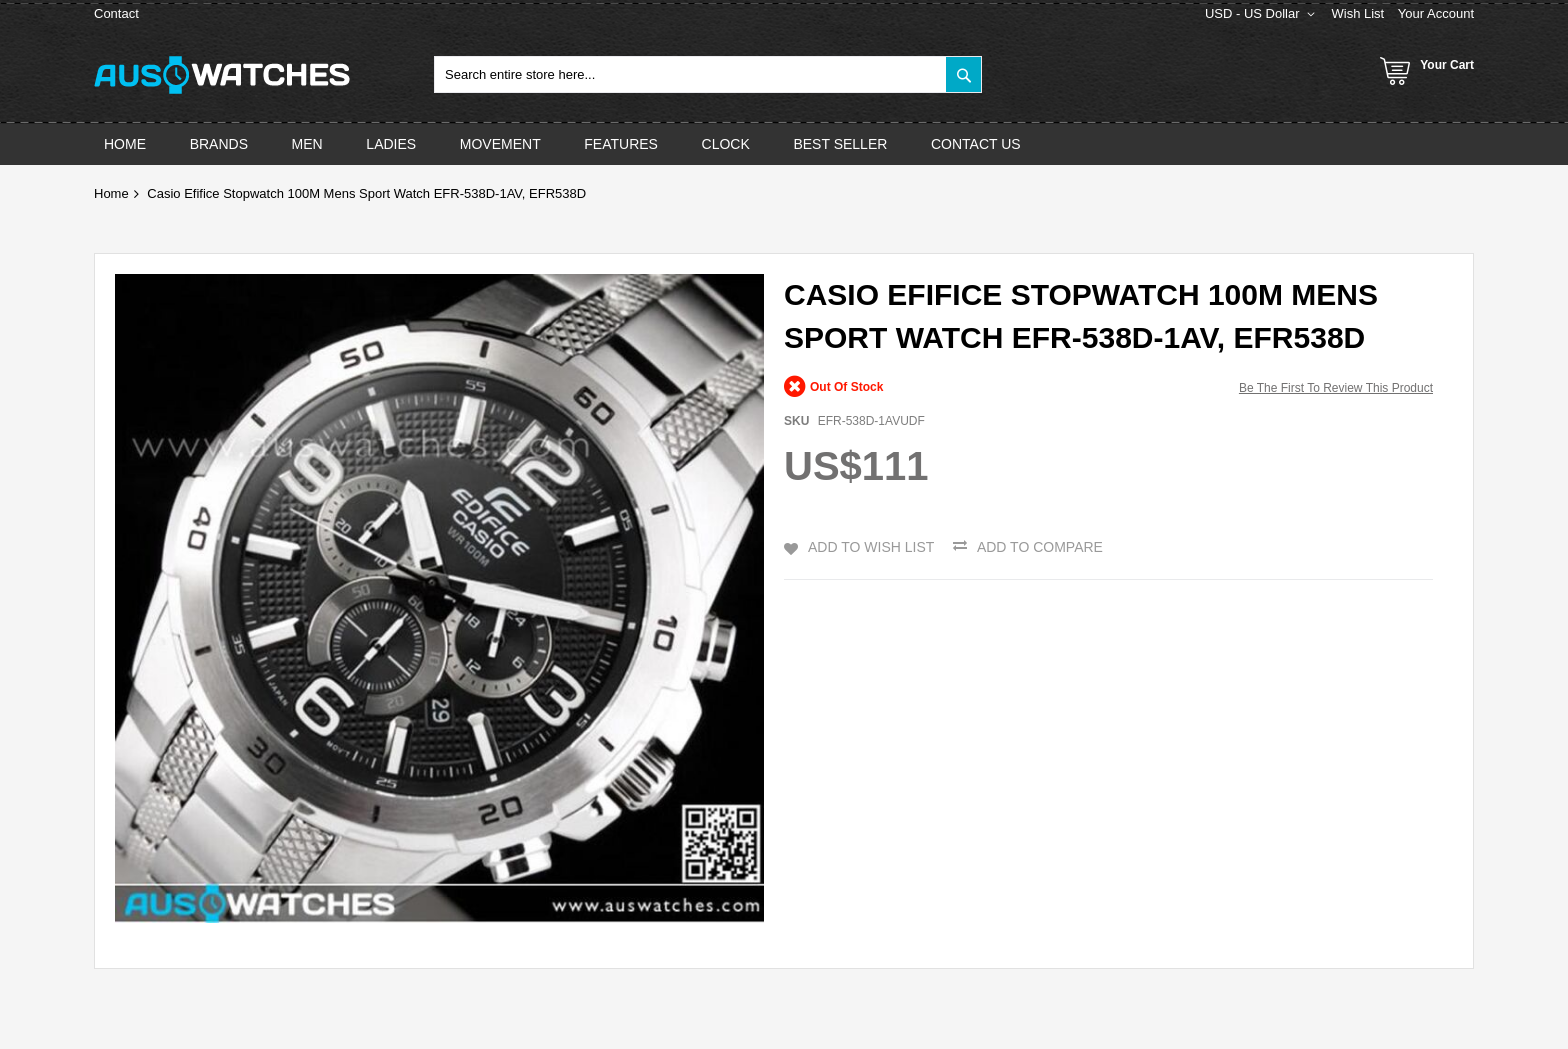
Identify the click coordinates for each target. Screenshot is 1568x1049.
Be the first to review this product (1336, 388)
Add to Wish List (871, 547)
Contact (116, 13)
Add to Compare (1040, 547)
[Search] (963, 74)
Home (111, 193)
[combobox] (708, 74)
